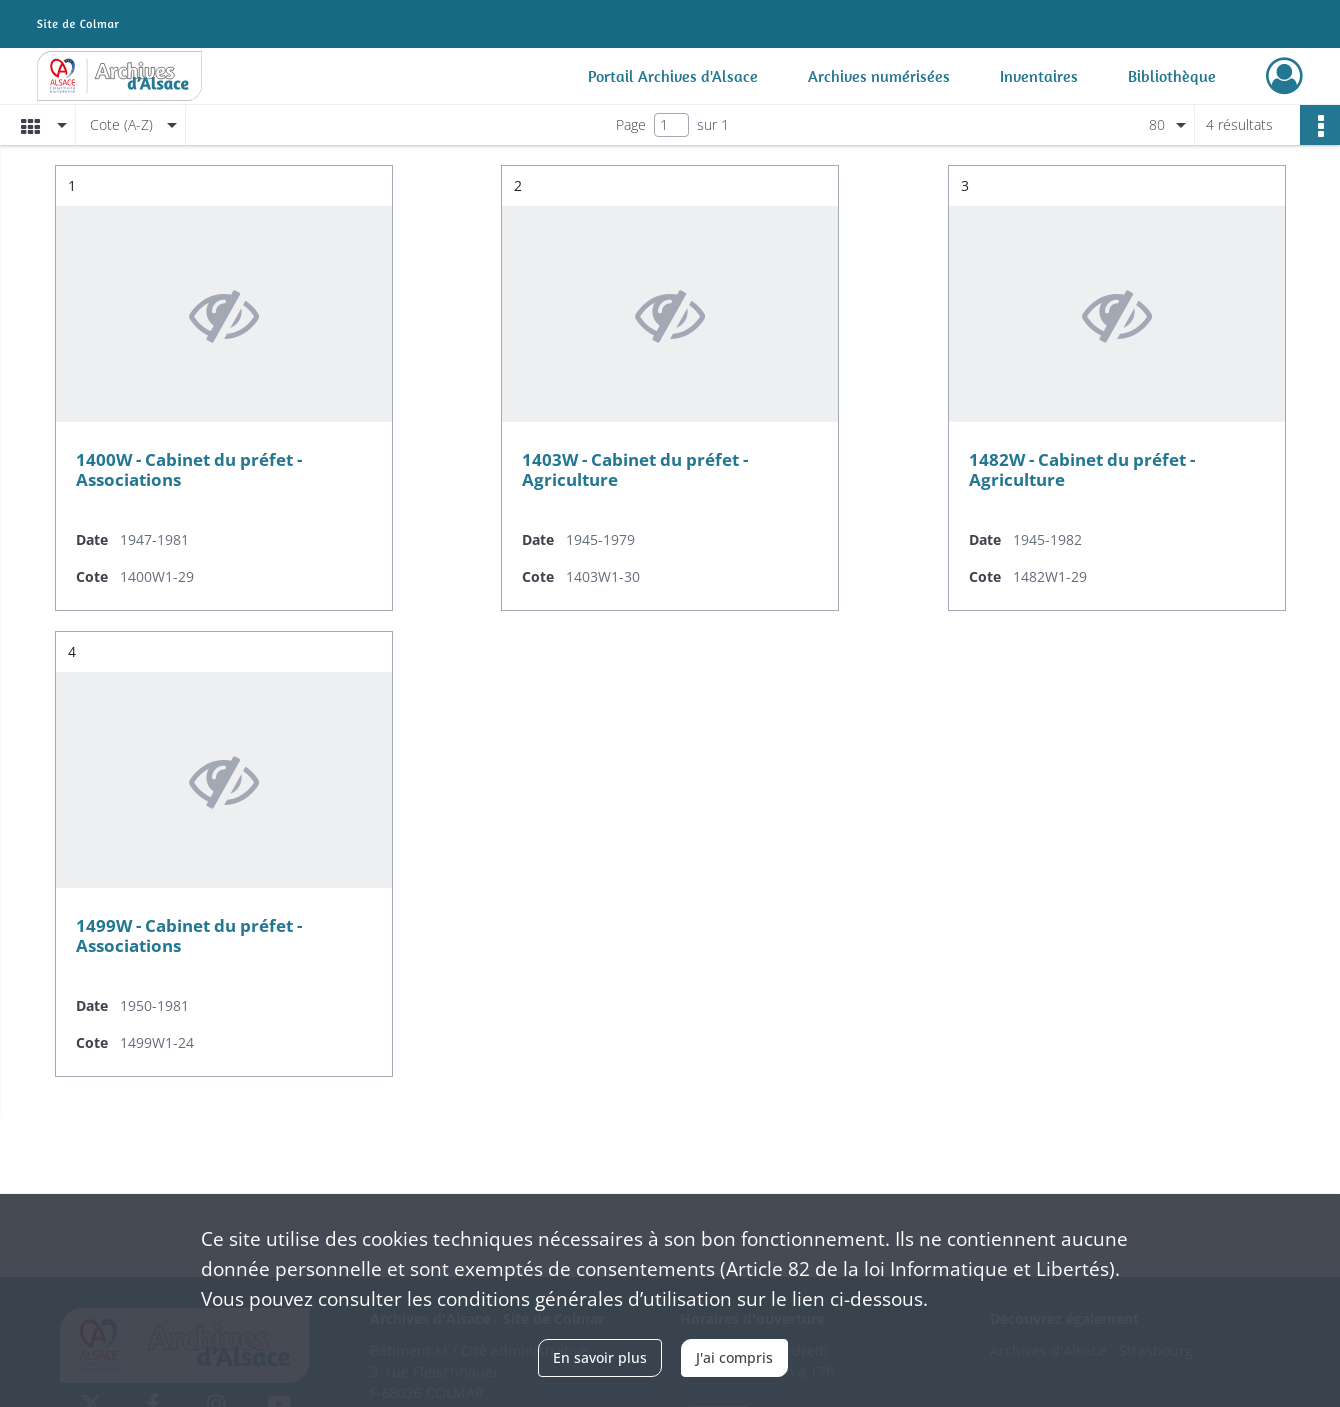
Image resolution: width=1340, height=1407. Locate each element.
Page (631, 124)
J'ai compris (734, 1357)
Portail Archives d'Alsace (673, 76)
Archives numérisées (879, 76)
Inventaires (1039, 76)
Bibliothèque (1172, 76)
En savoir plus (600, 1357)
